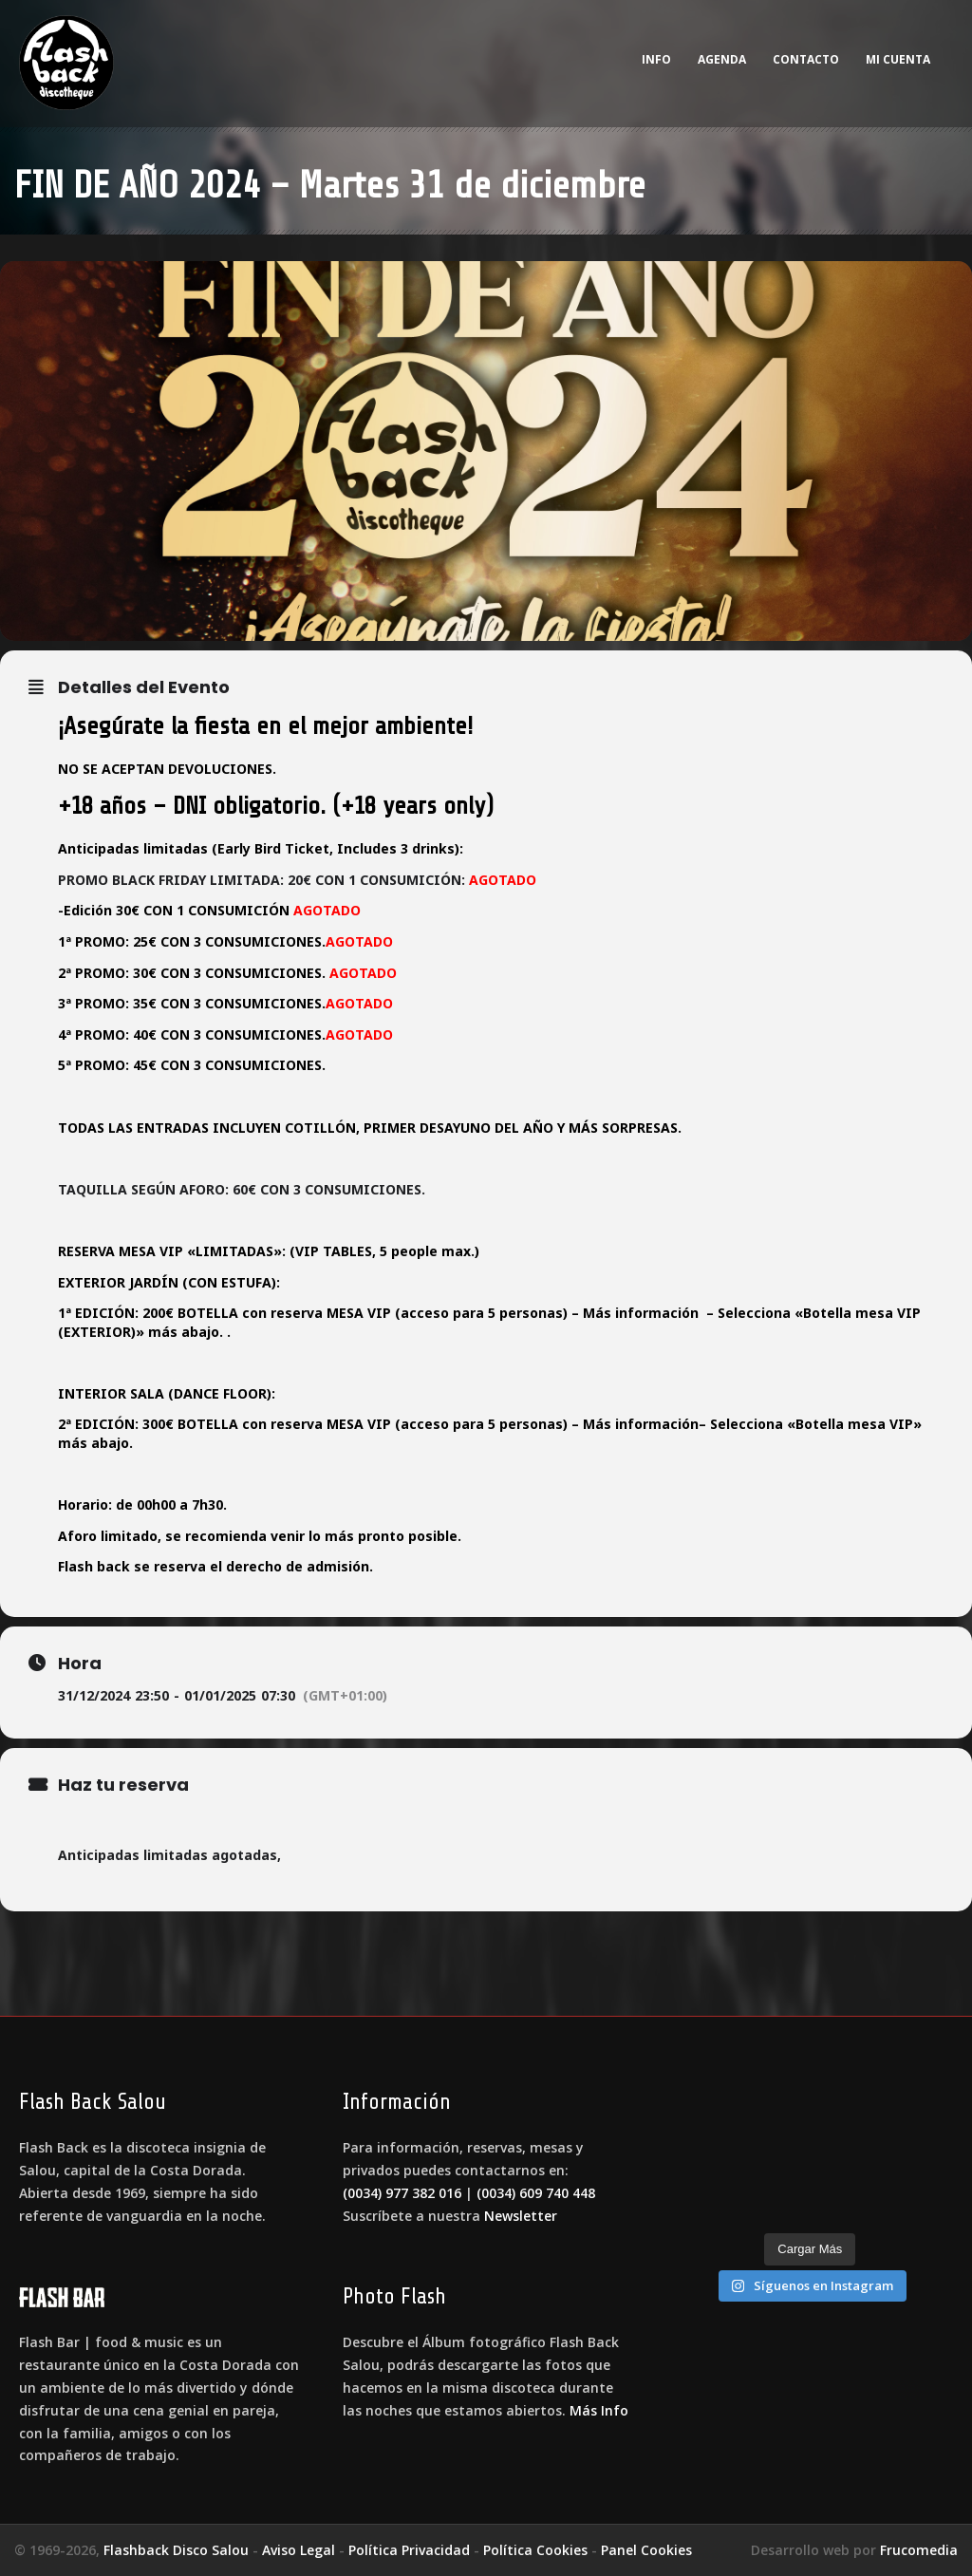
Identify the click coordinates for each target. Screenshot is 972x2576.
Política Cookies (535, 2550)
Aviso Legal (298, 2550)
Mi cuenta (898, 59)
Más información (641, 1313)
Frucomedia (919, 2550)
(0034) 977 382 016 (402, 2193)
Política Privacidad (409, 2550)
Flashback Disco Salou (176, 2550)
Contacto (806, 59)
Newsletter (520, 2216)
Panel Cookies (646, 2550)
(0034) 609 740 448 (536, 2193)
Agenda (722, 59)
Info (656, 59)
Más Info (599, 2410)
